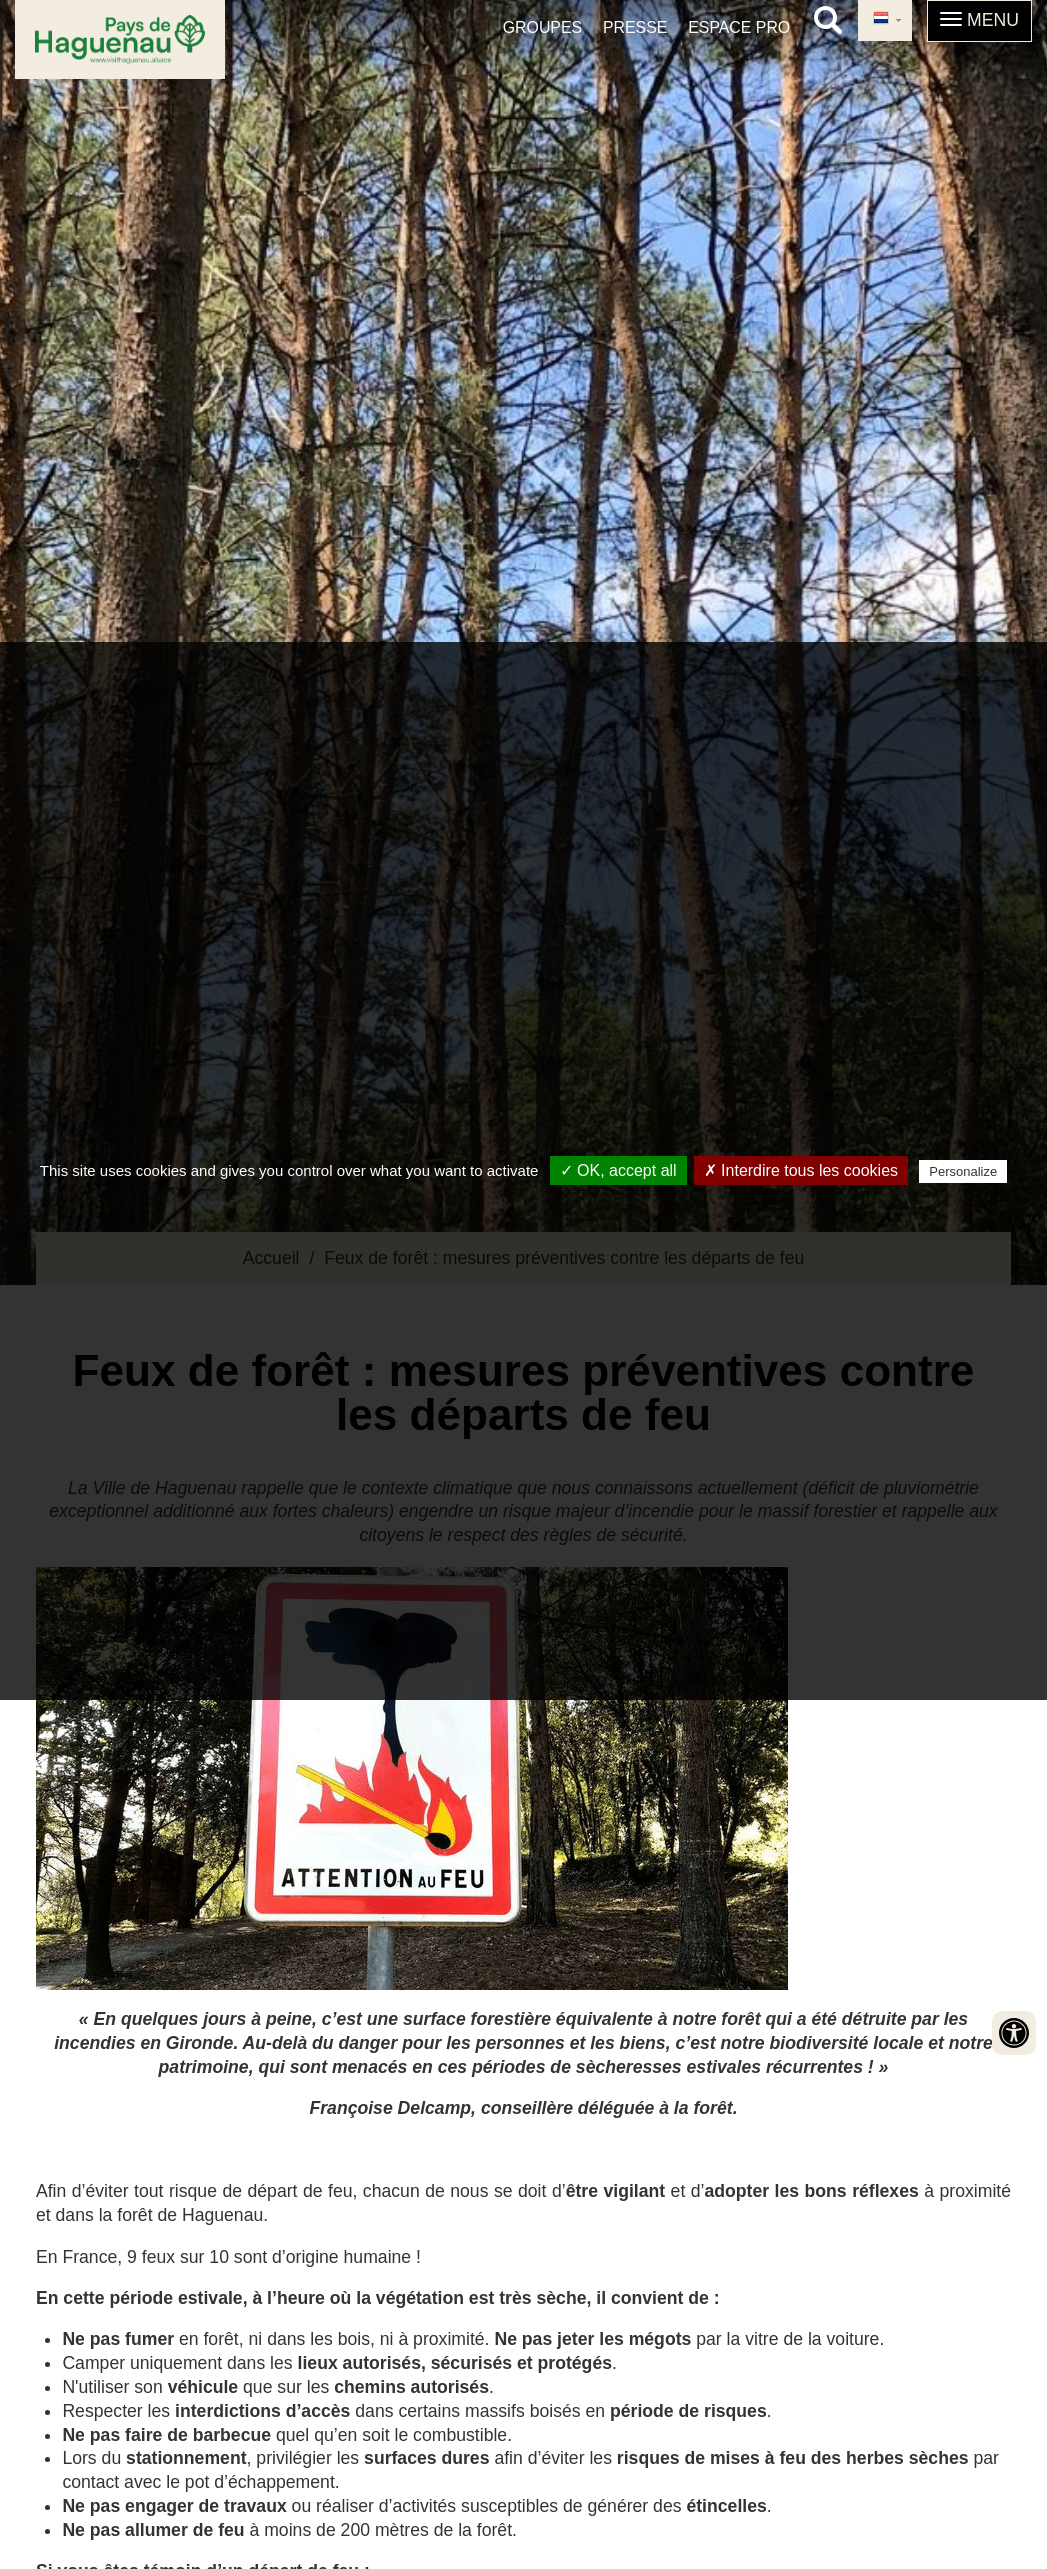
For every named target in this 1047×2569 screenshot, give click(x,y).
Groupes (542, 27)
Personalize (963, 1171)
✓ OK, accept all (618, 1170)
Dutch (881, 19)
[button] (979, 21)
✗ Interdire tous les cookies (801, 1170)
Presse (635, 27)
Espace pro (739, 27)
